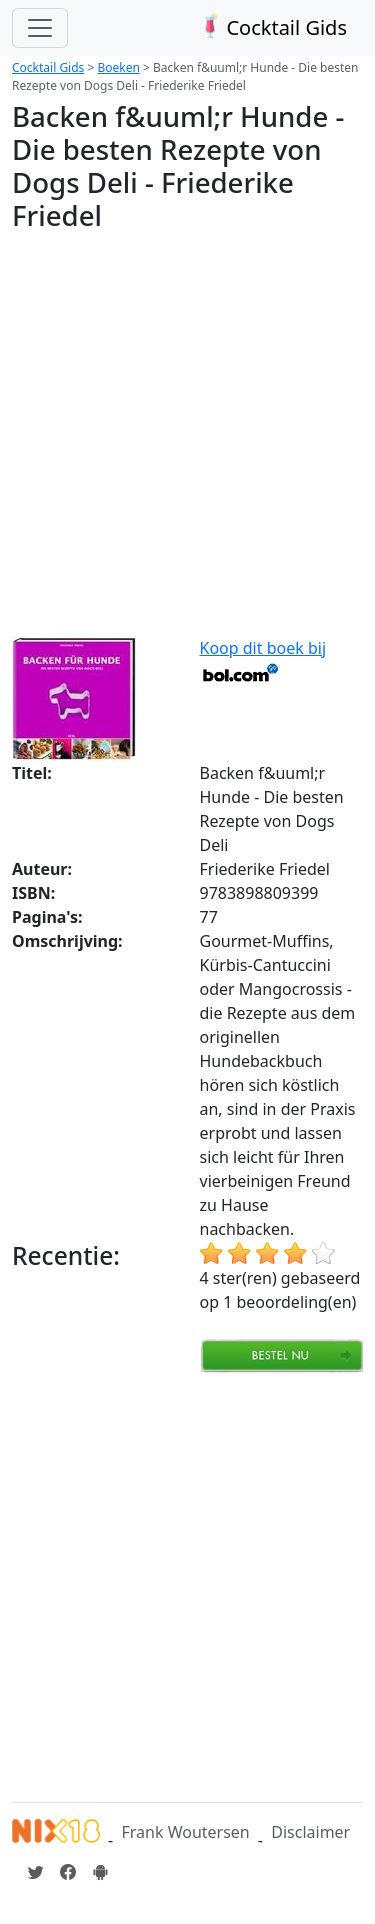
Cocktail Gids (271, 27)
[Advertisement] (187, 438)
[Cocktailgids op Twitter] (36, 1872)
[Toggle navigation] (40, 28)
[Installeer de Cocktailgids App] (100, 1872)
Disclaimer (310, 1832)
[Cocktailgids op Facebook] (68, 1872)
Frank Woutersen (185, 1832)
